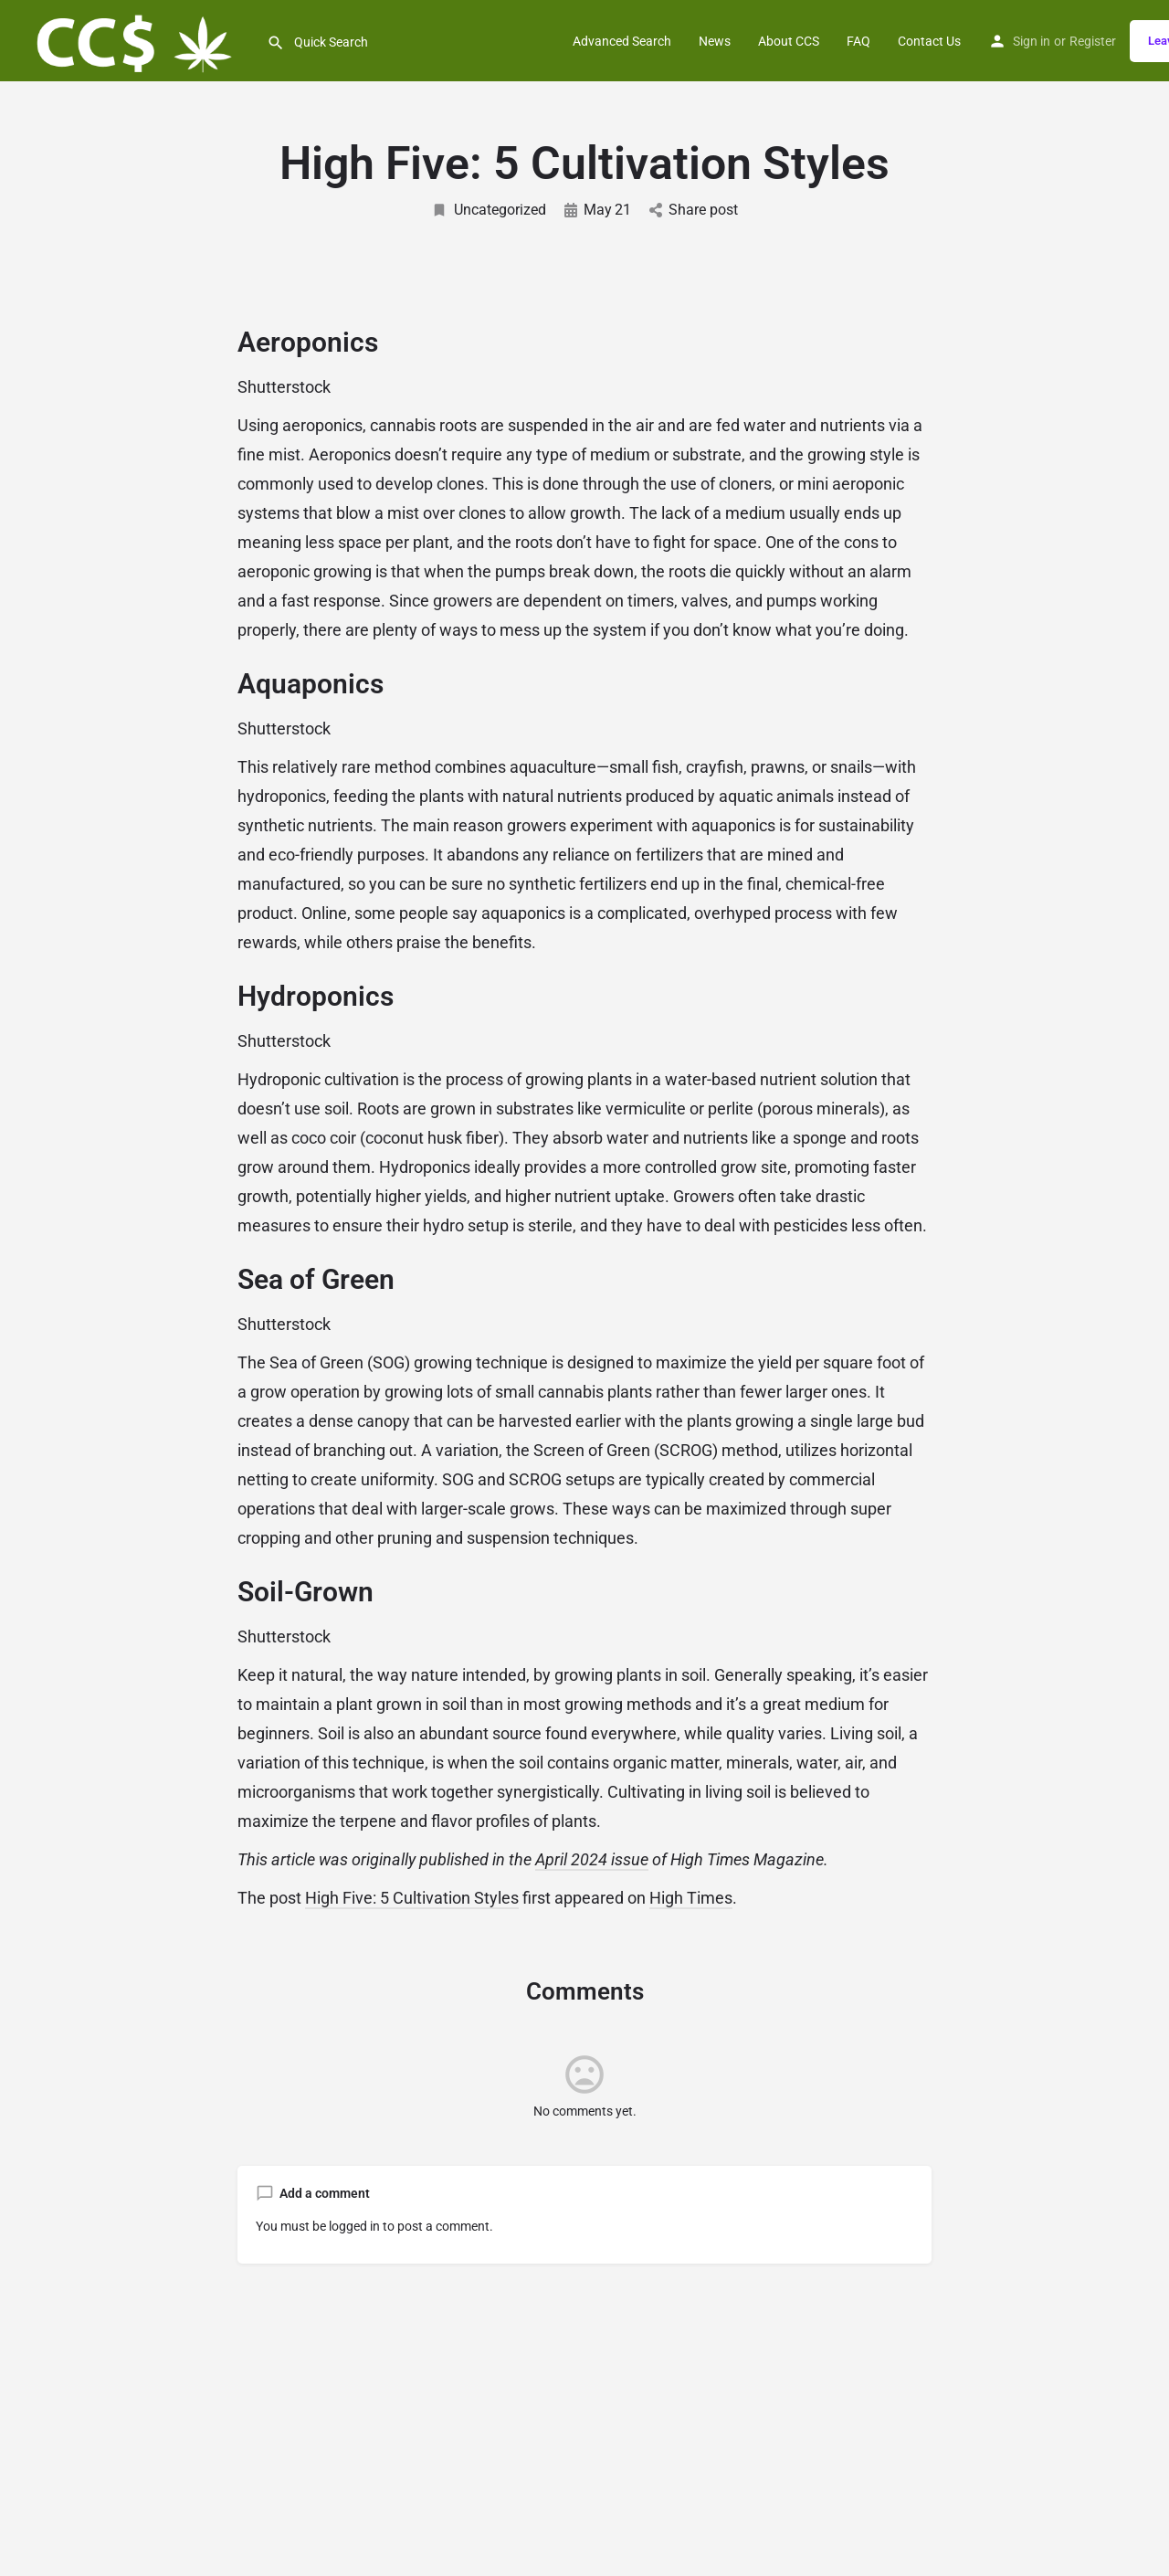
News (715, 41)
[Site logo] (133, 39)
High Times (690, 1897)
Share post (693, 209)
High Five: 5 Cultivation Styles (412, 1897)
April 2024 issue (591, 1859)
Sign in (1031, 41)
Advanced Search (622, 41)
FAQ (858, 41)
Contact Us (929, 41)
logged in (354, 2226)
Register (1092, 41)
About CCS (788, 41)
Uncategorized (488, 209)
